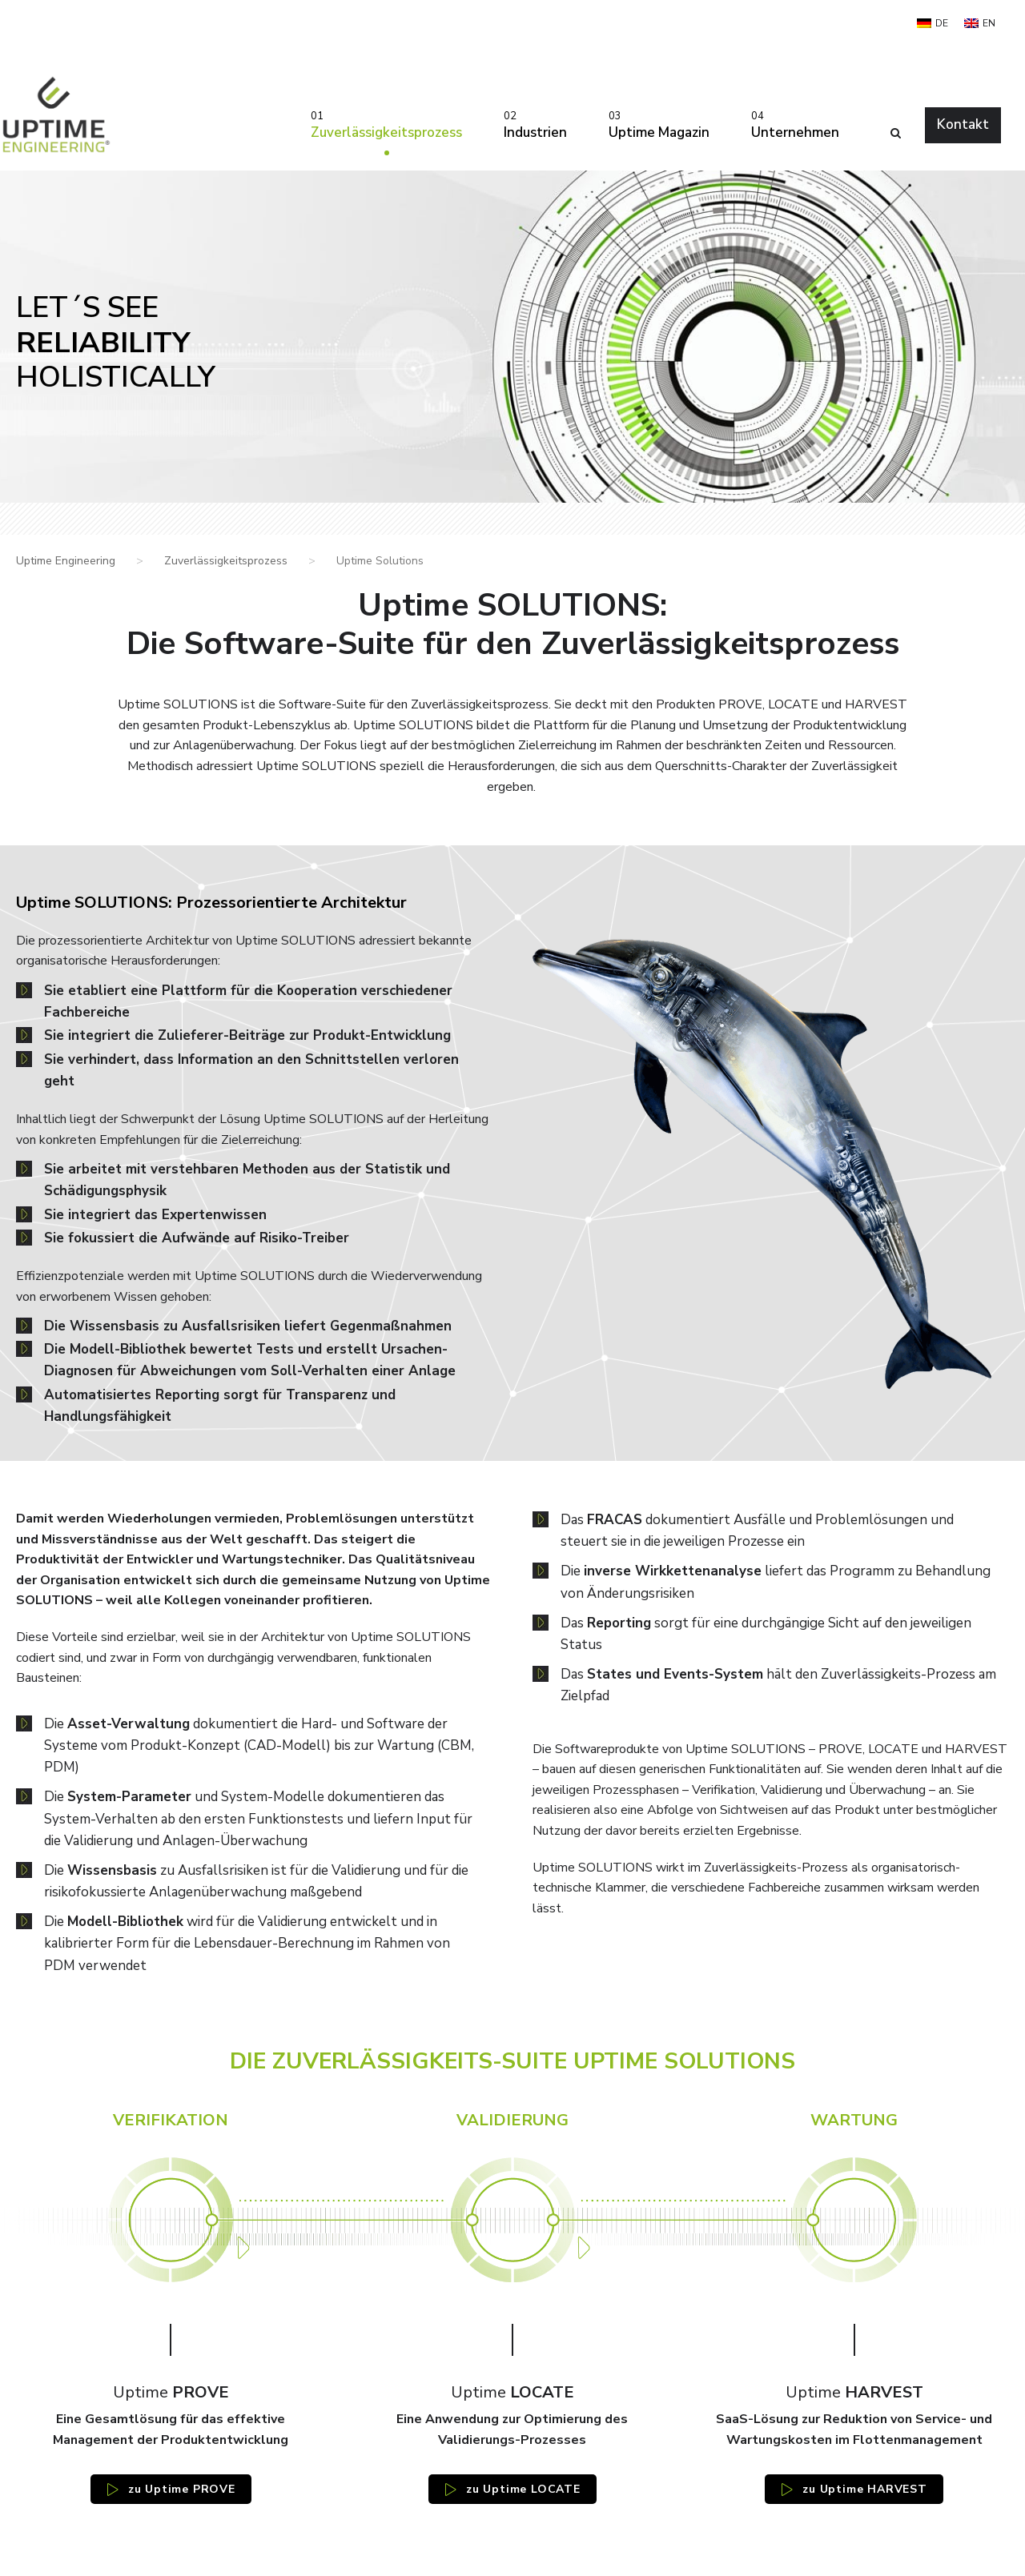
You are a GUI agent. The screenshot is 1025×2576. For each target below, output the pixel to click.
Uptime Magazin (659, 124)
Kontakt (963, 124)
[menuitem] (932, 23)
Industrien (535, 124)
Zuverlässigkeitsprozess (386, 124)
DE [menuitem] (941, 23)
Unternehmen (795, 124)
